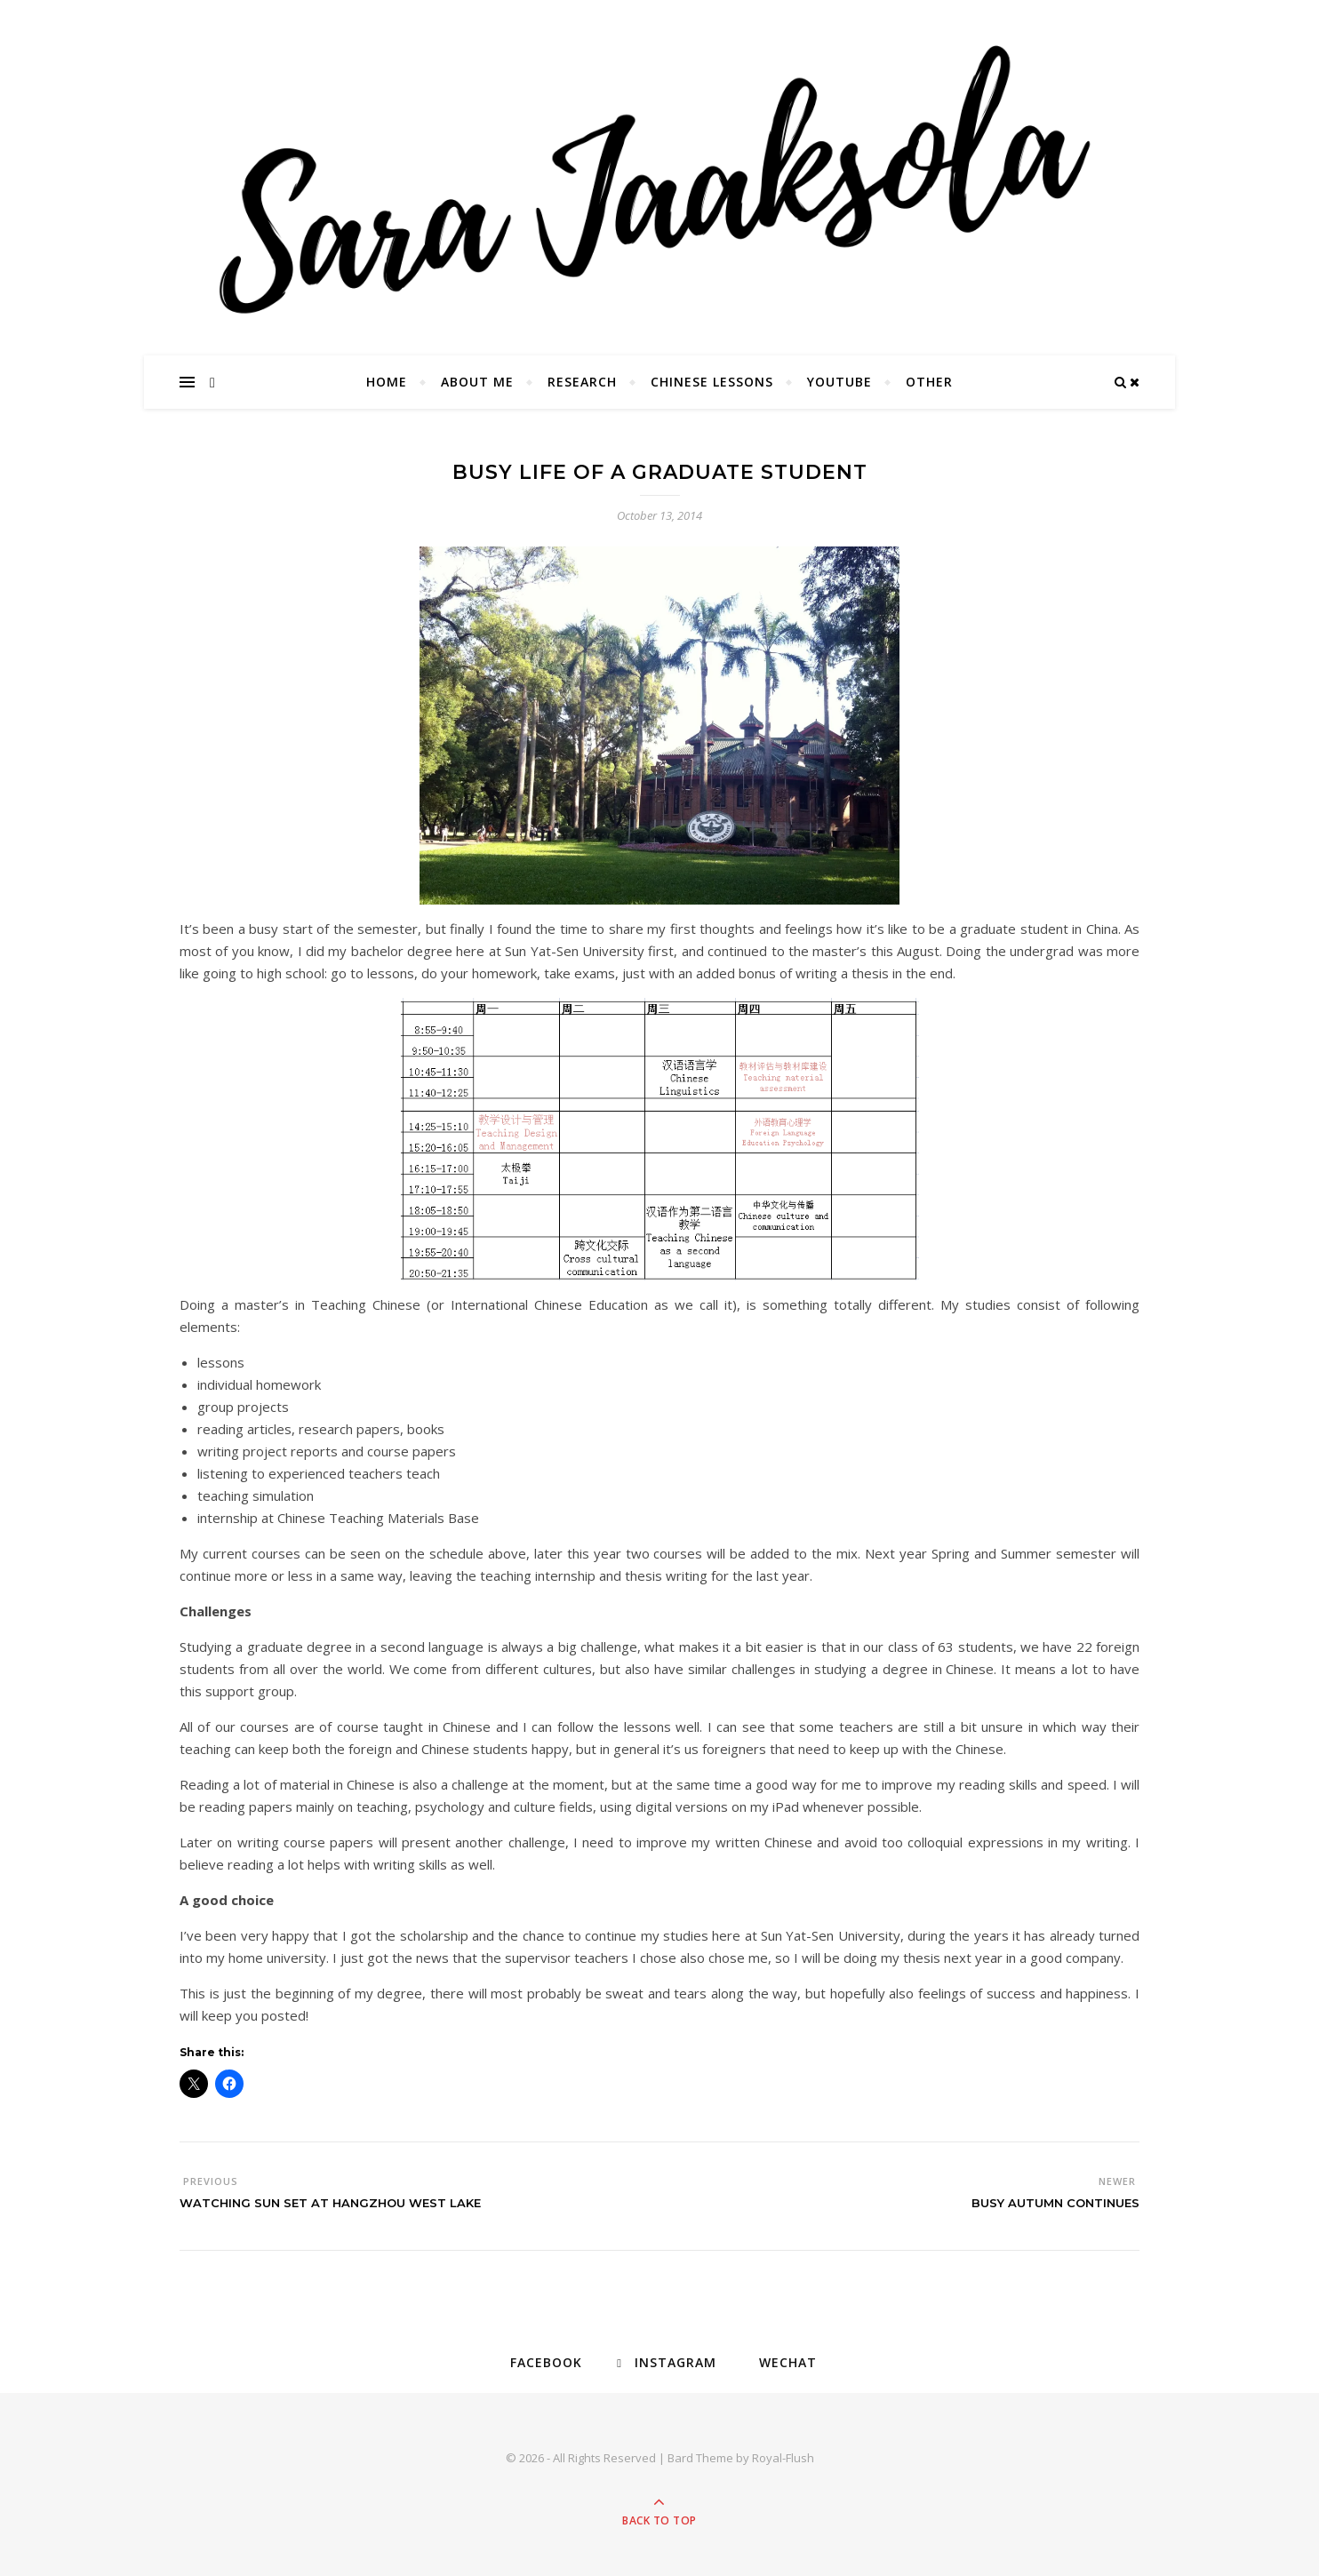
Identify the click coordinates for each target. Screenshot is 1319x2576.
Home (386, 381)
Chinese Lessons (712, 381)
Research (582, 381)
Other (929, 381)
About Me (477, 381)
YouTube (839, 381)
